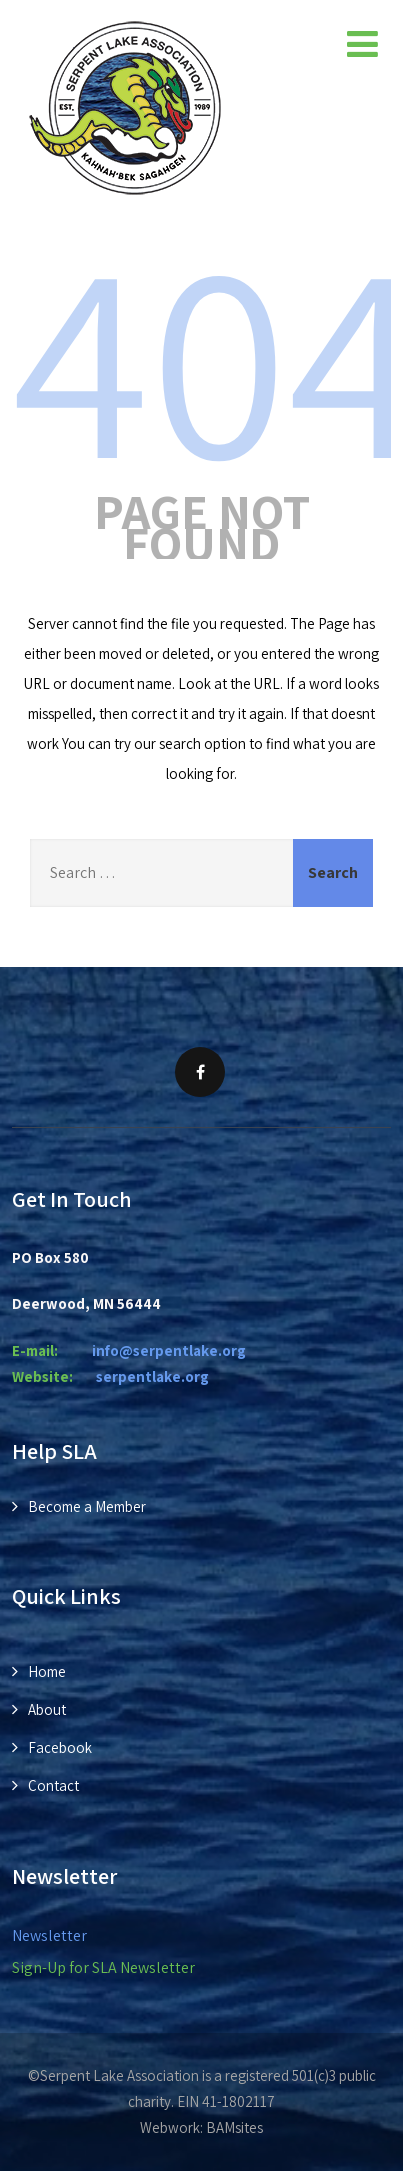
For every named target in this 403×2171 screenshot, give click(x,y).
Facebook (60, 1747)
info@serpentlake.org (169, 1350)
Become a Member (87, 1506)
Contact (53, 1785)
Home (47, 1671)
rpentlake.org (152, 1376)
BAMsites (234, 2127)
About (47, 1709)
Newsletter (49, 1935)
